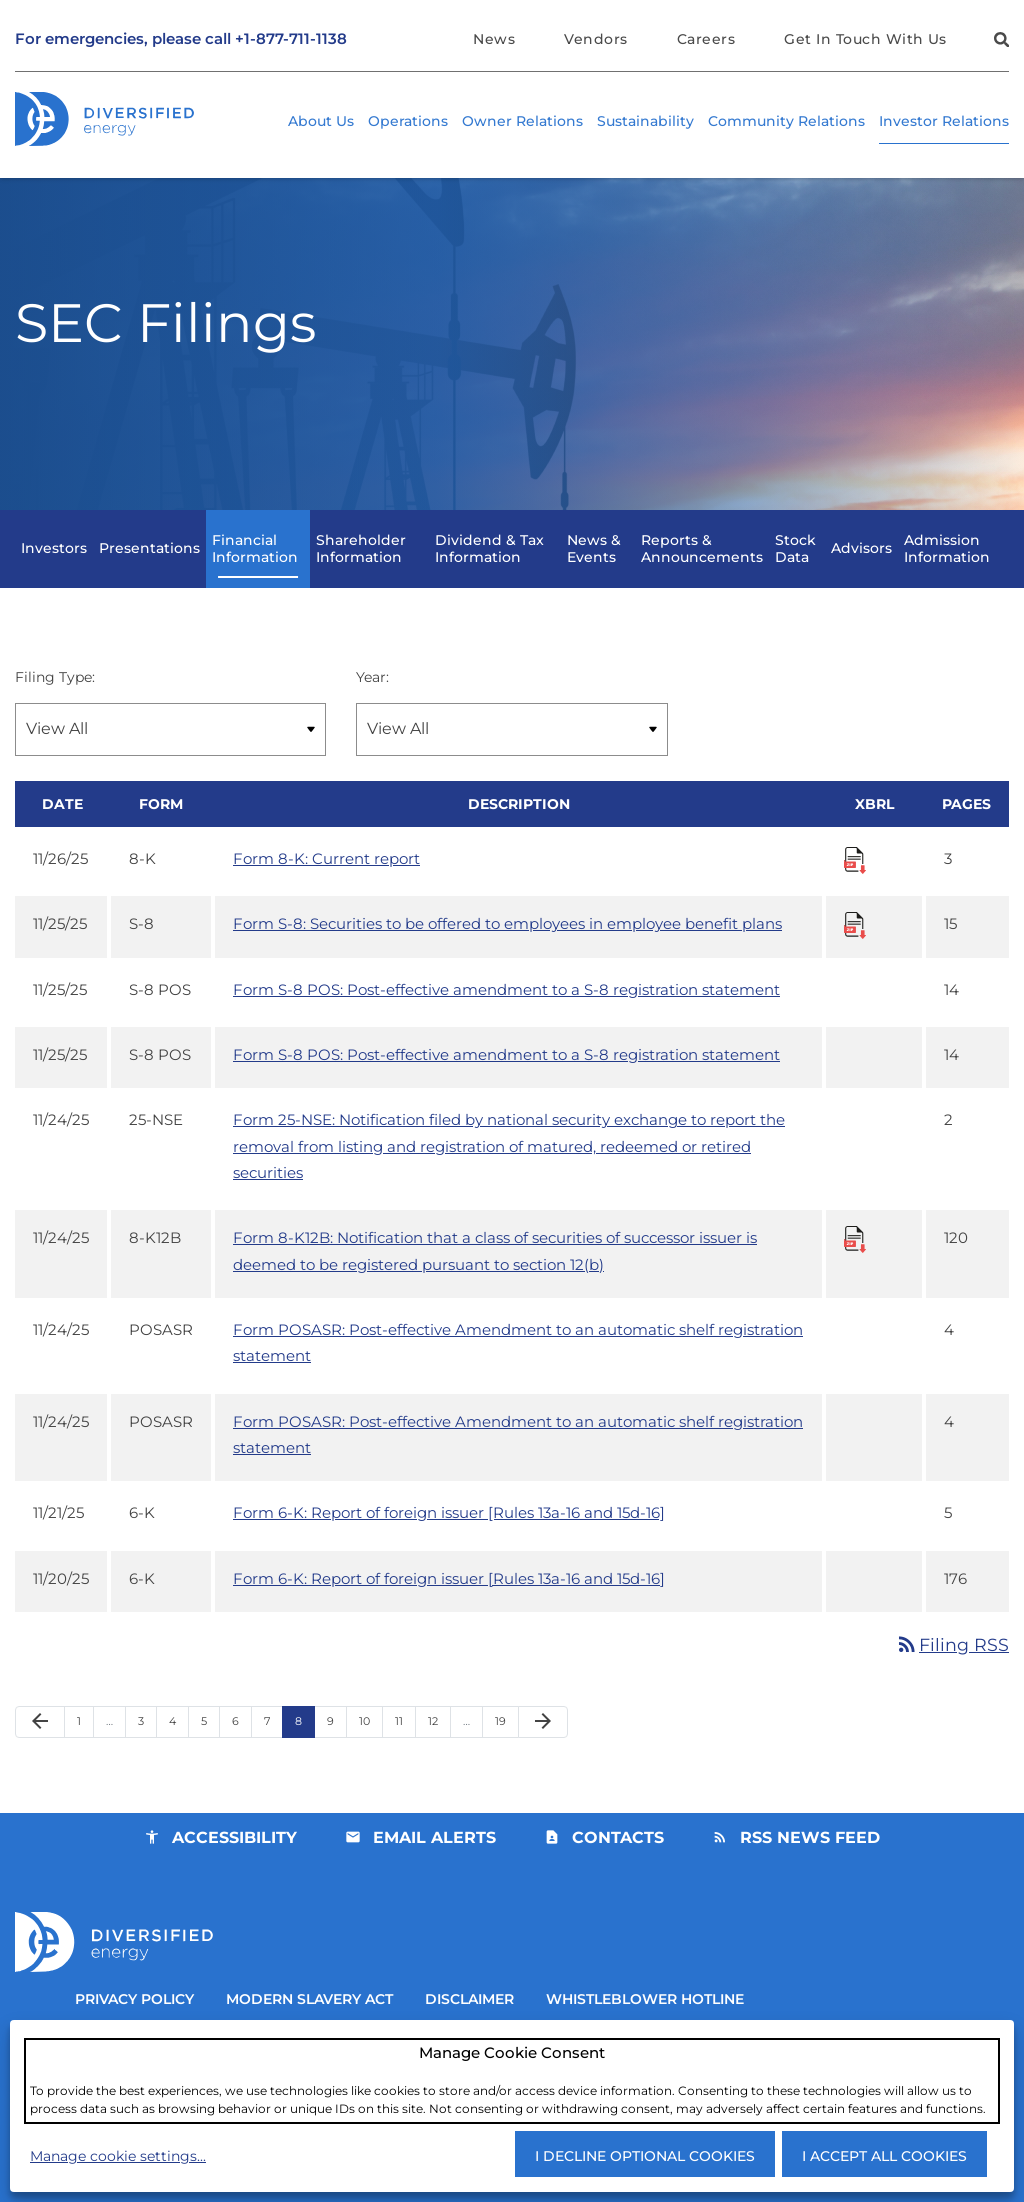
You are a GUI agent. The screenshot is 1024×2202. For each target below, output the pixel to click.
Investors (54, 566)
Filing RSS (952, 1674)
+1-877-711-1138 (291, 39)
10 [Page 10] (370, 1755)
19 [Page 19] (506, 1755)
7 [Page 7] (273, 1755)
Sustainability (645, 121)
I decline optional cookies (645, 2155)
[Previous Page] (40, 1752)
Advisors (861, 566)
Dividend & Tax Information (489, 565)
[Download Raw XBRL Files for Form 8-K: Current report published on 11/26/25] (855, 878)
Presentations (149, 566)
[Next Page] (543, 1752)
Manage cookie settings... (118, 2155)
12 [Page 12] (439, 1755)
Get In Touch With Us (865, 39)
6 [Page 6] (241, 1755)
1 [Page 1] (85, 1755)
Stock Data (795, 565)
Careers (706, 39)
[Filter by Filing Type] (170, 747)
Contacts (618, 1867)
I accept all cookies (884, 2155)
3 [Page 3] (147, 1755)
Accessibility (234, 1867)
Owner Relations (522, 121)
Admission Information (947, 565)
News (494, 39)
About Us (321, 121)
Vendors (595, 39)
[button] (999, 42)
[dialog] (512, 2080)
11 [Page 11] (405, 1755)
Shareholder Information (361, 565)
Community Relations (786, 121)
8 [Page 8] (304, 1755)
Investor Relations (944, 121)
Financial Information (255, 565)
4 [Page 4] (178, 1755)
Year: (372, 694)
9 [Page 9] (336, 1755)
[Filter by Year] (511, 747)
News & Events (594, 565)
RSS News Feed (810, 1867)
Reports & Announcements (702, 565)
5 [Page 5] (210, 1755)
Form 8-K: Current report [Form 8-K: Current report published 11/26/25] (326, 878)
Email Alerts (434, 1867)
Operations (408, 121)
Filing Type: (55, 694)
